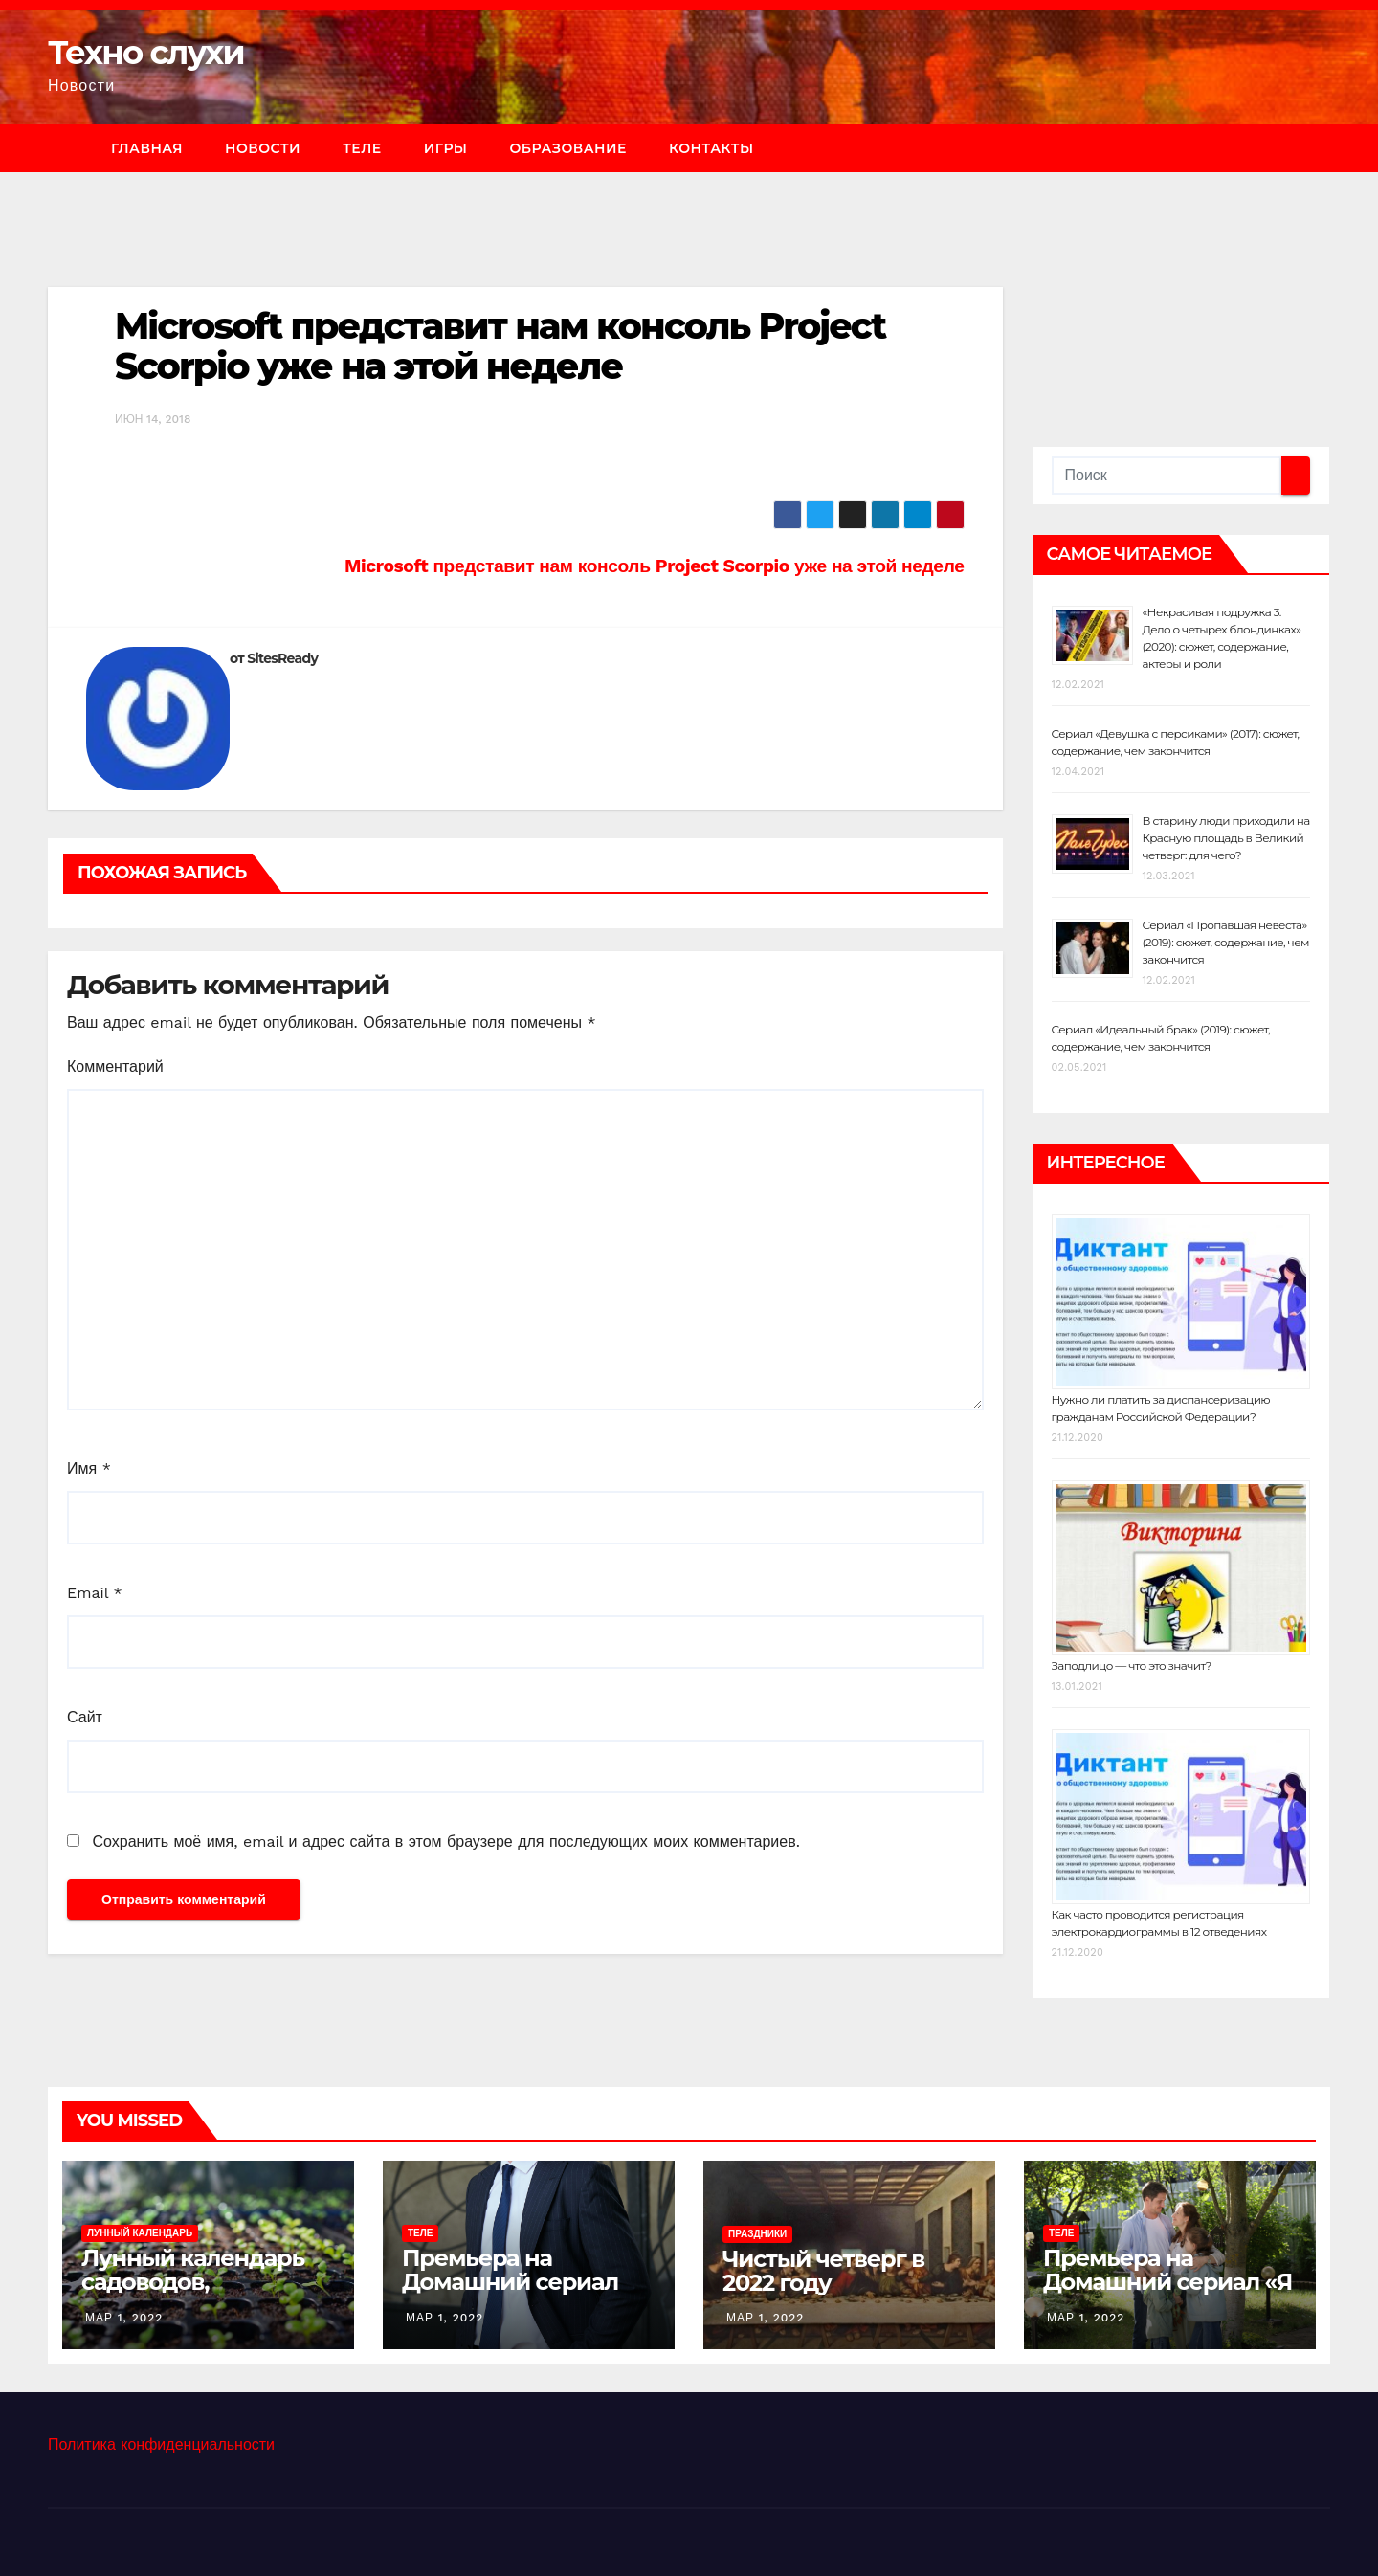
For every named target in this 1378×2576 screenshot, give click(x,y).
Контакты (711, 148)
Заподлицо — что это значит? (1131, 1665)
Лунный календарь (139, 2233)
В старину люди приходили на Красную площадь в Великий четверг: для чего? (1226, 837)
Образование (567, 148)
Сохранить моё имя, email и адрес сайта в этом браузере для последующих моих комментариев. (445, 1841)
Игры (446, 148)
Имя (89, 1468)
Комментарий (115, 1066)
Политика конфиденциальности (161, 2444)
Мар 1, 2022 (124, 2317)
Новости (262, 148)
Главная (147, 148)
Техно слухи (146, 53)
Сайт (84, 1717)
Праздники (757, 2234)
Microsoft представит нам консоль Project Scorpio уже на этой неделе (500, 346)
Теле (362, 148)
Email (94, 1593)
